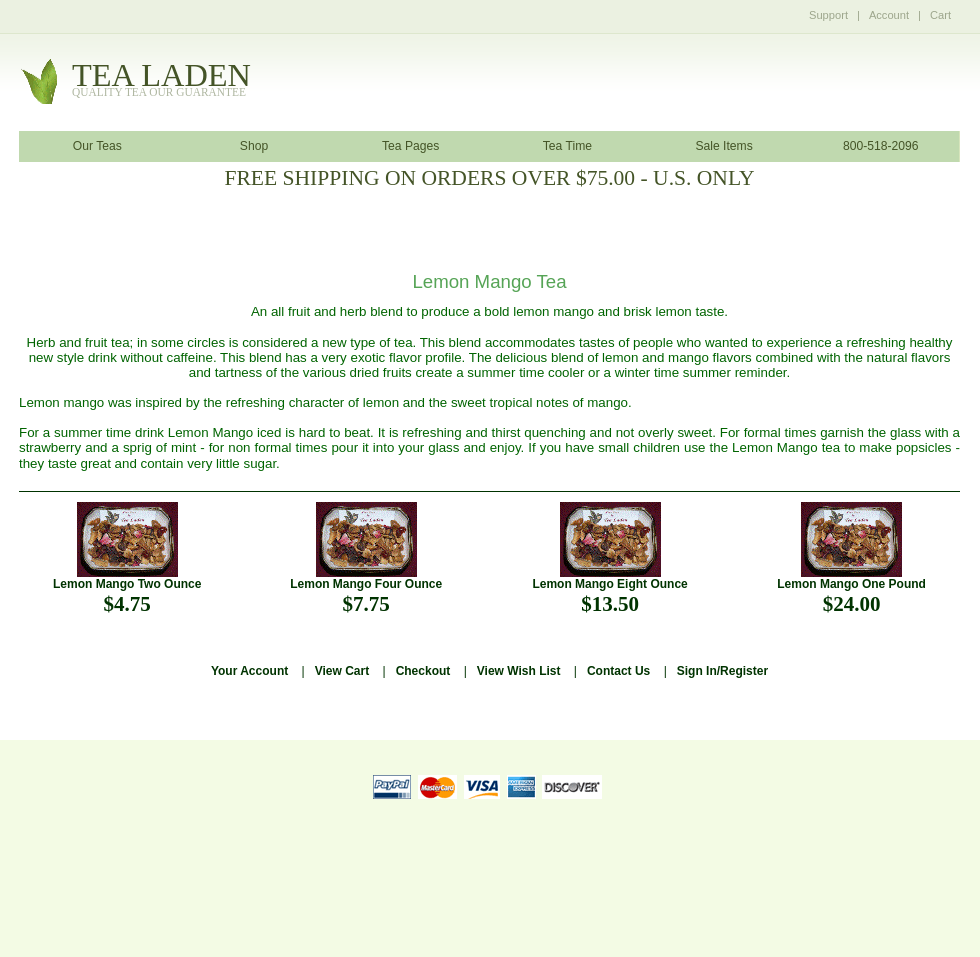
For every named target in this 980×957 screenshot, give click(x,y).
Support (828, 15)
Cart (940, 15)
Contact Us (618, 671)
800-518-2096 (881, 146)
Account (889, 15)
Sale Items (723, 146)
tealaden (161, 80)
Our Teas (97, 146)
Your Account (249, 671)
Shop (254, 146)
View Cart (342, 671)
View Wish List (519, 671)
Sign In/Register (722, 671)
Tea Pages (410, 146)
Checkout (423, 671)
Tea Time (567, 146)
